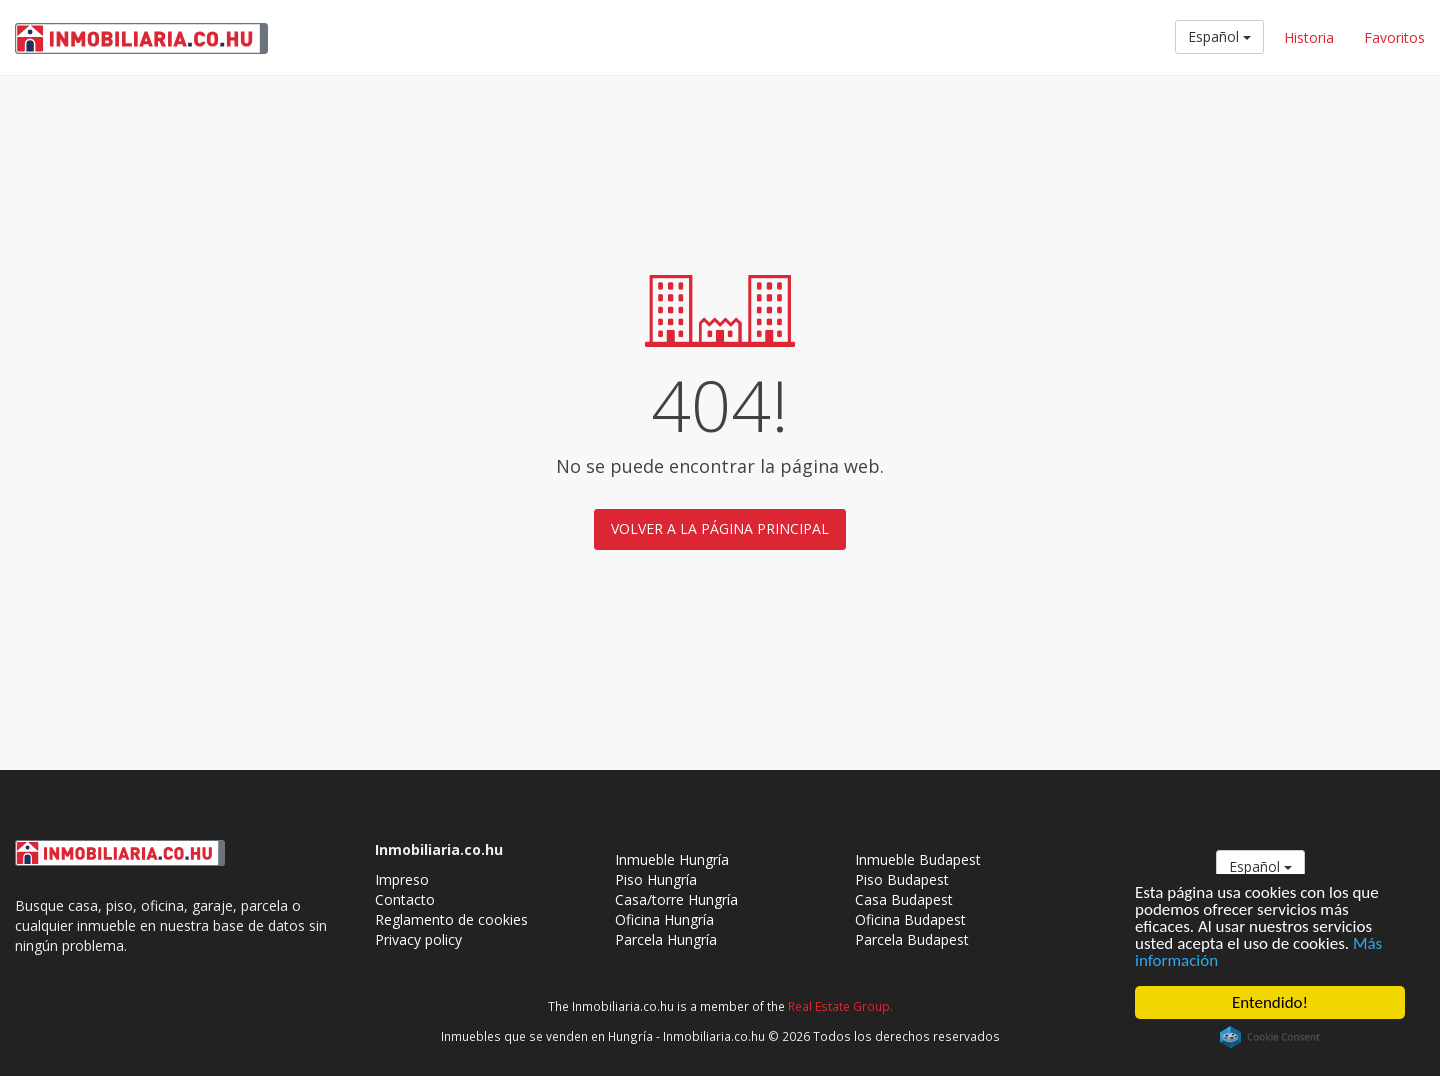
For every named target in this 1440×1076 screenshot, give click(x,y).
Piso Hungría (656, 879)
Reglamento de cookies (451, 919)
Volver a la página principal (720, 528)
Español (1219, 36)
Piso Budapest (902, 879)
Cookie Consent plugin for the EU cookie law (1270, 1037)
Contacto (405, 899)
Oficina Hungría (664, 919)
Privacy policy (418, 939)
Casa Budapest (904, 899)
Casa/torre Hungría (676, 899)
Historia (1309, 37)
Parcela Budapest (912, 939)
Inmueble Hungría (672, 859)
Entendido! (1270, 1002)
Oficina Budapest (910, 919)
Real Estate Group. (840, 1006)
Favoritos (1394, 37)
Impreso (402, 879)
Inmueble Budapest (918, 859)
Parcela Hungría (666, 939)
